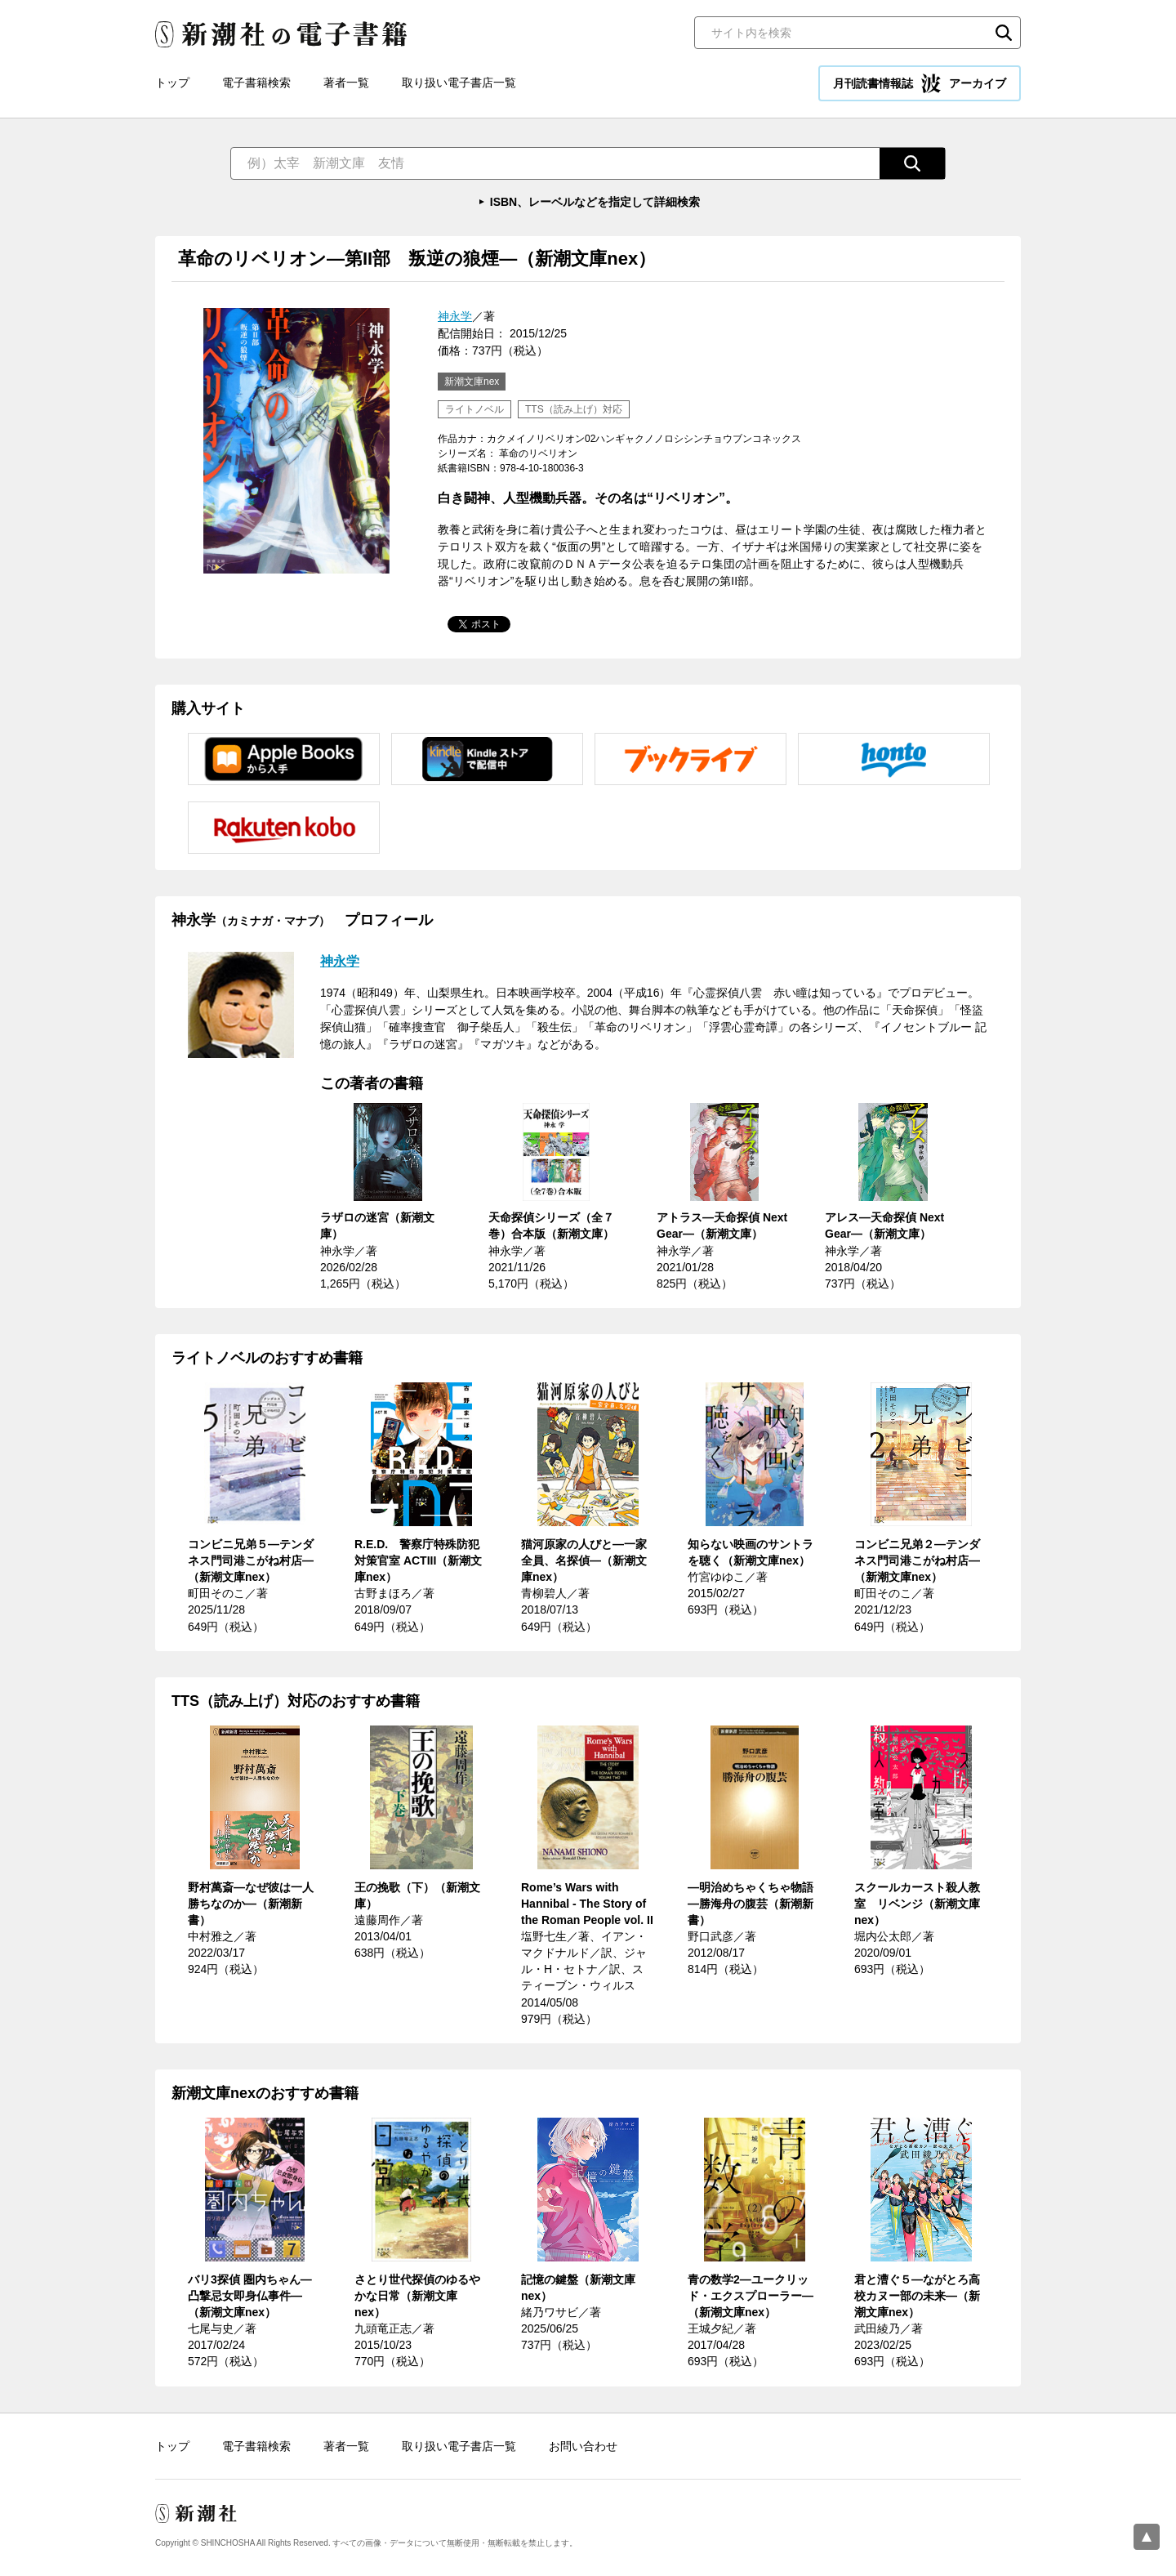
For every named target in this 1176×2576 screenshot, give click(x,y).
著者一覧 (346, 82)
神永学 (455, 316)
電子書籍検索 (256, 82)
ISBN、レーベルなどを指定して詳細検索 (595, 201)
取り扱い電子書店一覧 (459, 82)
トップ (172, 82)
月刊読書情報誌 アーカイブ (919, 83)
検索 (1004, 32)
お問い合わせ (583, 2446)
